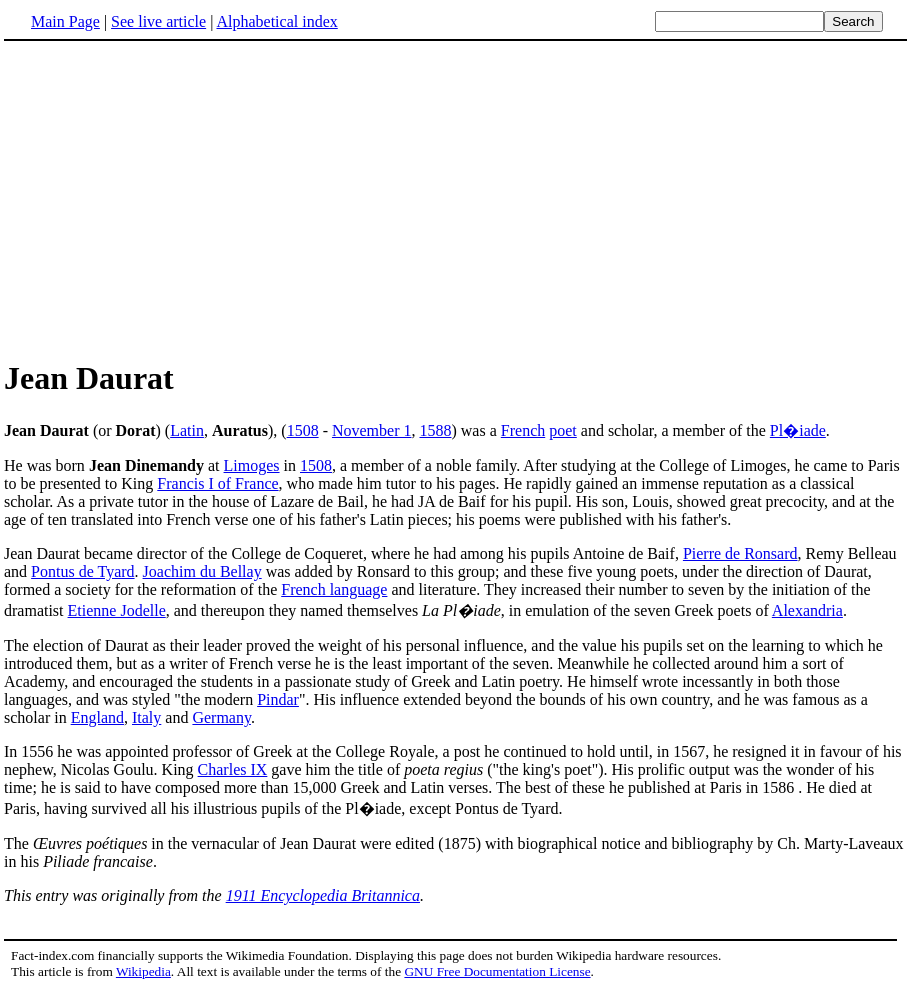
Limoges (252, 465)
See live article (158, 21)
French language (334, 589)
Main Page (65, 21)
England (97, 717)
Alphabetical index (276, 21)
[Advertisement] (172, 199)
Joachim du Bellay (202, 571)
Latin (187, 430)
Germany (221, 717)
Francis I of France (217, 483)
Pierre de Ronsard (740, 553)
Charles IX (233, 769)
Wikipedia (143, 971)
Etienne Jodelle (117, 610)
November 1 (372, 430)
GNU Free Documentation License (497, 971)
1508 (303, 430)
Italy (146, 717)
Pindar (278, 699)
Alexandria (807, 610)
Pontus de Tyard (82, 571)
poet (563, 430)
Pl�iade (798, 430)
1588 (435, 430)
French (523, 430)
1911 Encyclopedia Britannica (323, 895)
